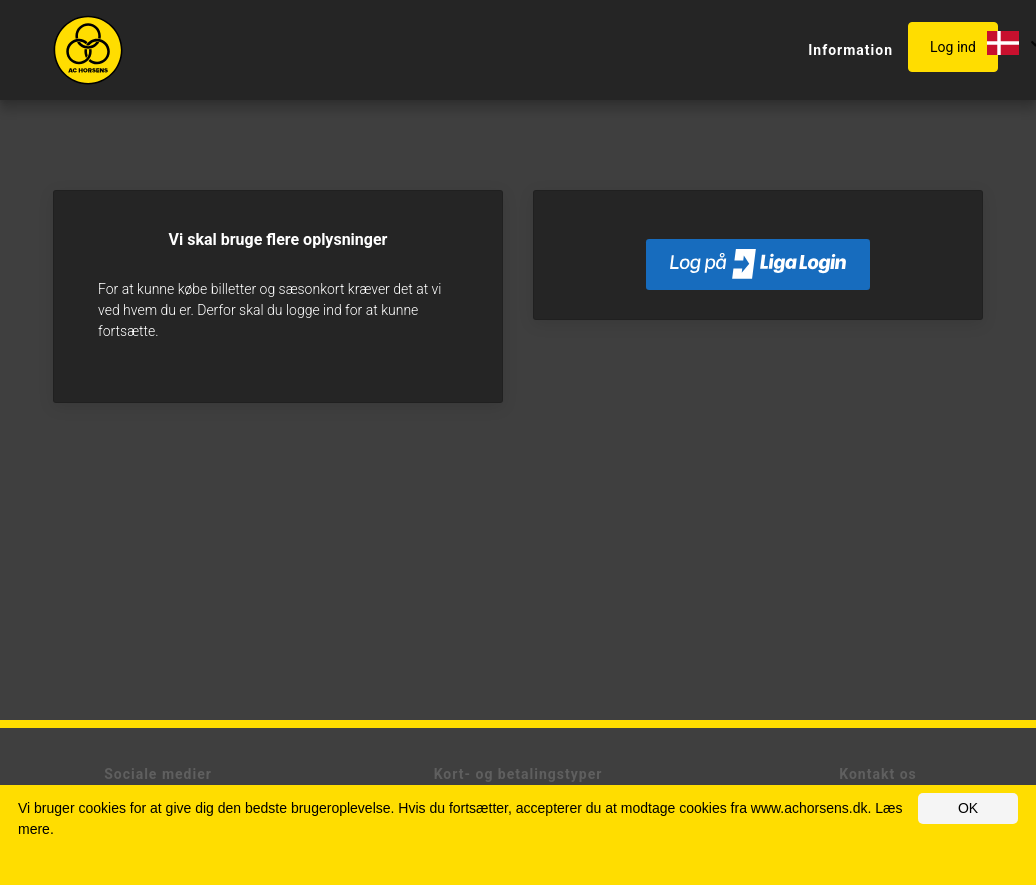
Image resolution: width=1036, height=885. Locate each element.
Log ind (953, 47)
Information (850, 50)
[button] (957, 48)
